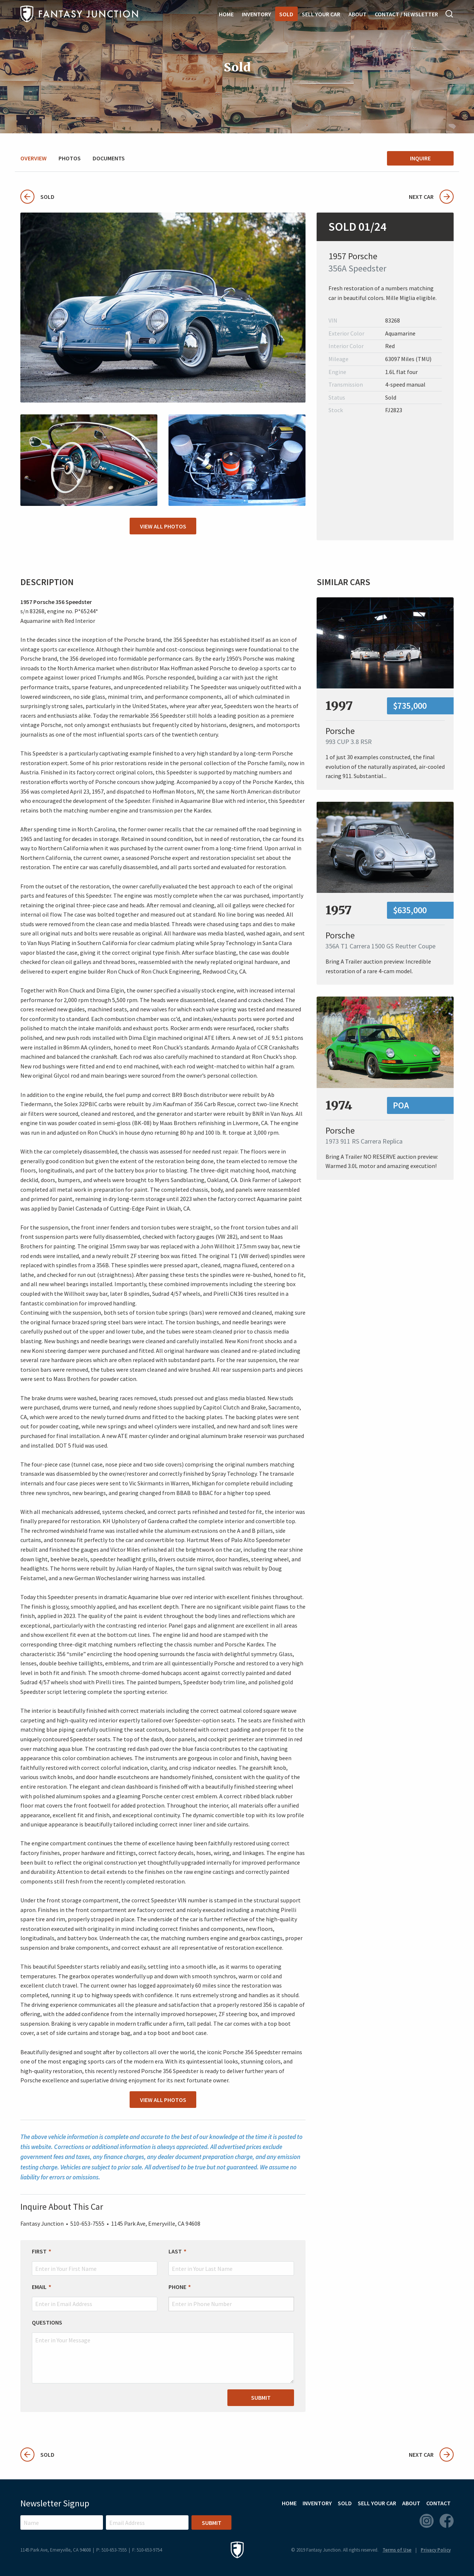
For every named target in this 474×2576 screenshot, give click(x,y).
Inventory (256, 14)
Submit (261, 2397)
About (357, 14)
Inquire (420, 158)
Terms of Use (397, 2549)
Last (175, 2251)
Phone (177, 2286)
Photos (70, 158)
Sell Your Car (321, 14)
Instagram (427, 2521)
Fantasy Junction (79, 14)
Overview (33, 158)
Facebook (447, 2521)
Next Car (431, 197)
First (39, 2251)
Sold (286, 14)
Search (449, 14)
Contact (438, 2503)
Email (39, 2286)
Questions (47, 2322)
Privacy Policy (436, 2549)
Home (226, 14)
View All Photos (163, 526)
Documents (109, 158)
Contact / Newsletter (406, 14)
